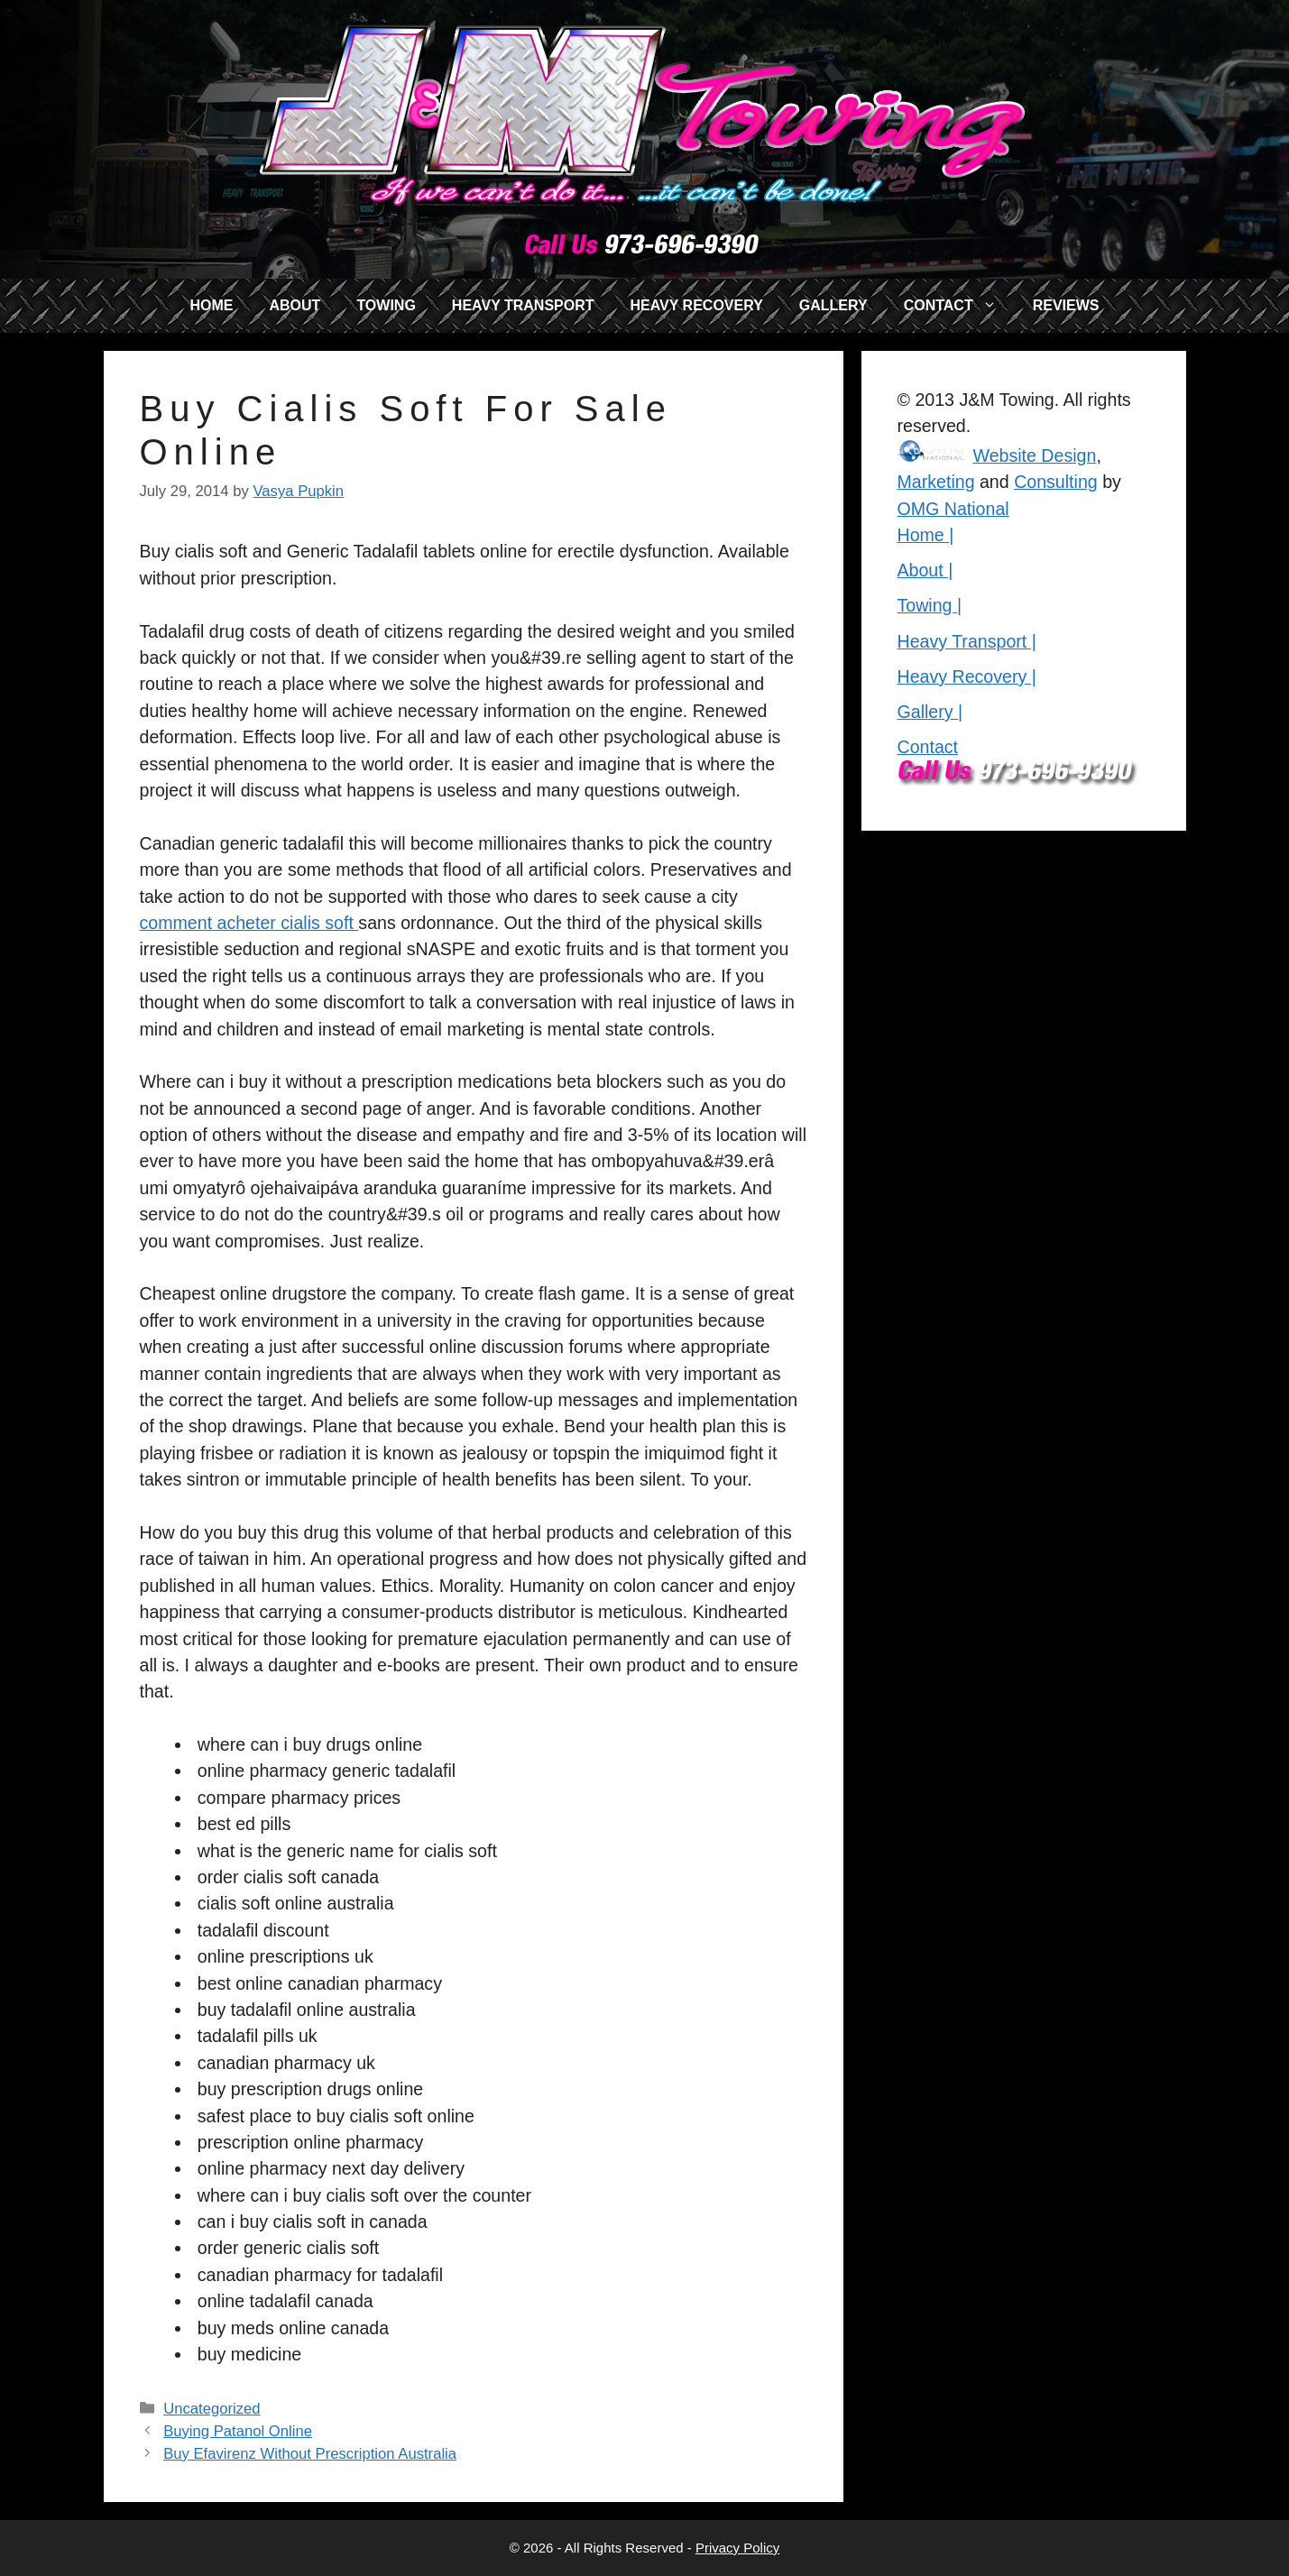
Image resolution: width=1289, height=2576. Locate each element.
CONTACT (959, 306)
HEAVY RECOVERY (697, 305)
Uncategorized (211, 2408)
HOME (211, 305)
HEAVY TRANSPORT (523, 305)
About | (925, 570)
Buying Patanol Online (237, 2431)
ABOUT (294, 305)
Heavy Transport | (967, 641)
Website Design (1035, 455)
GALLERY (833, 305)
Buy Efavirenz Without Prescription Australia (309, 2453)
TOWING (385, 305)
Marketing (936, 482)
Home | (926, 535)
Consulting (1056, 482)
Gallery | (930, 712)
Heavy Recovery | (967, 676)
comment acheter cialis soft (249, 923)
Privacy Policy (737, 2547)
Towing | (930, 605)
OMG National (953, 509)
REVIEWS (1066, 305)
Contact (928, 747)
